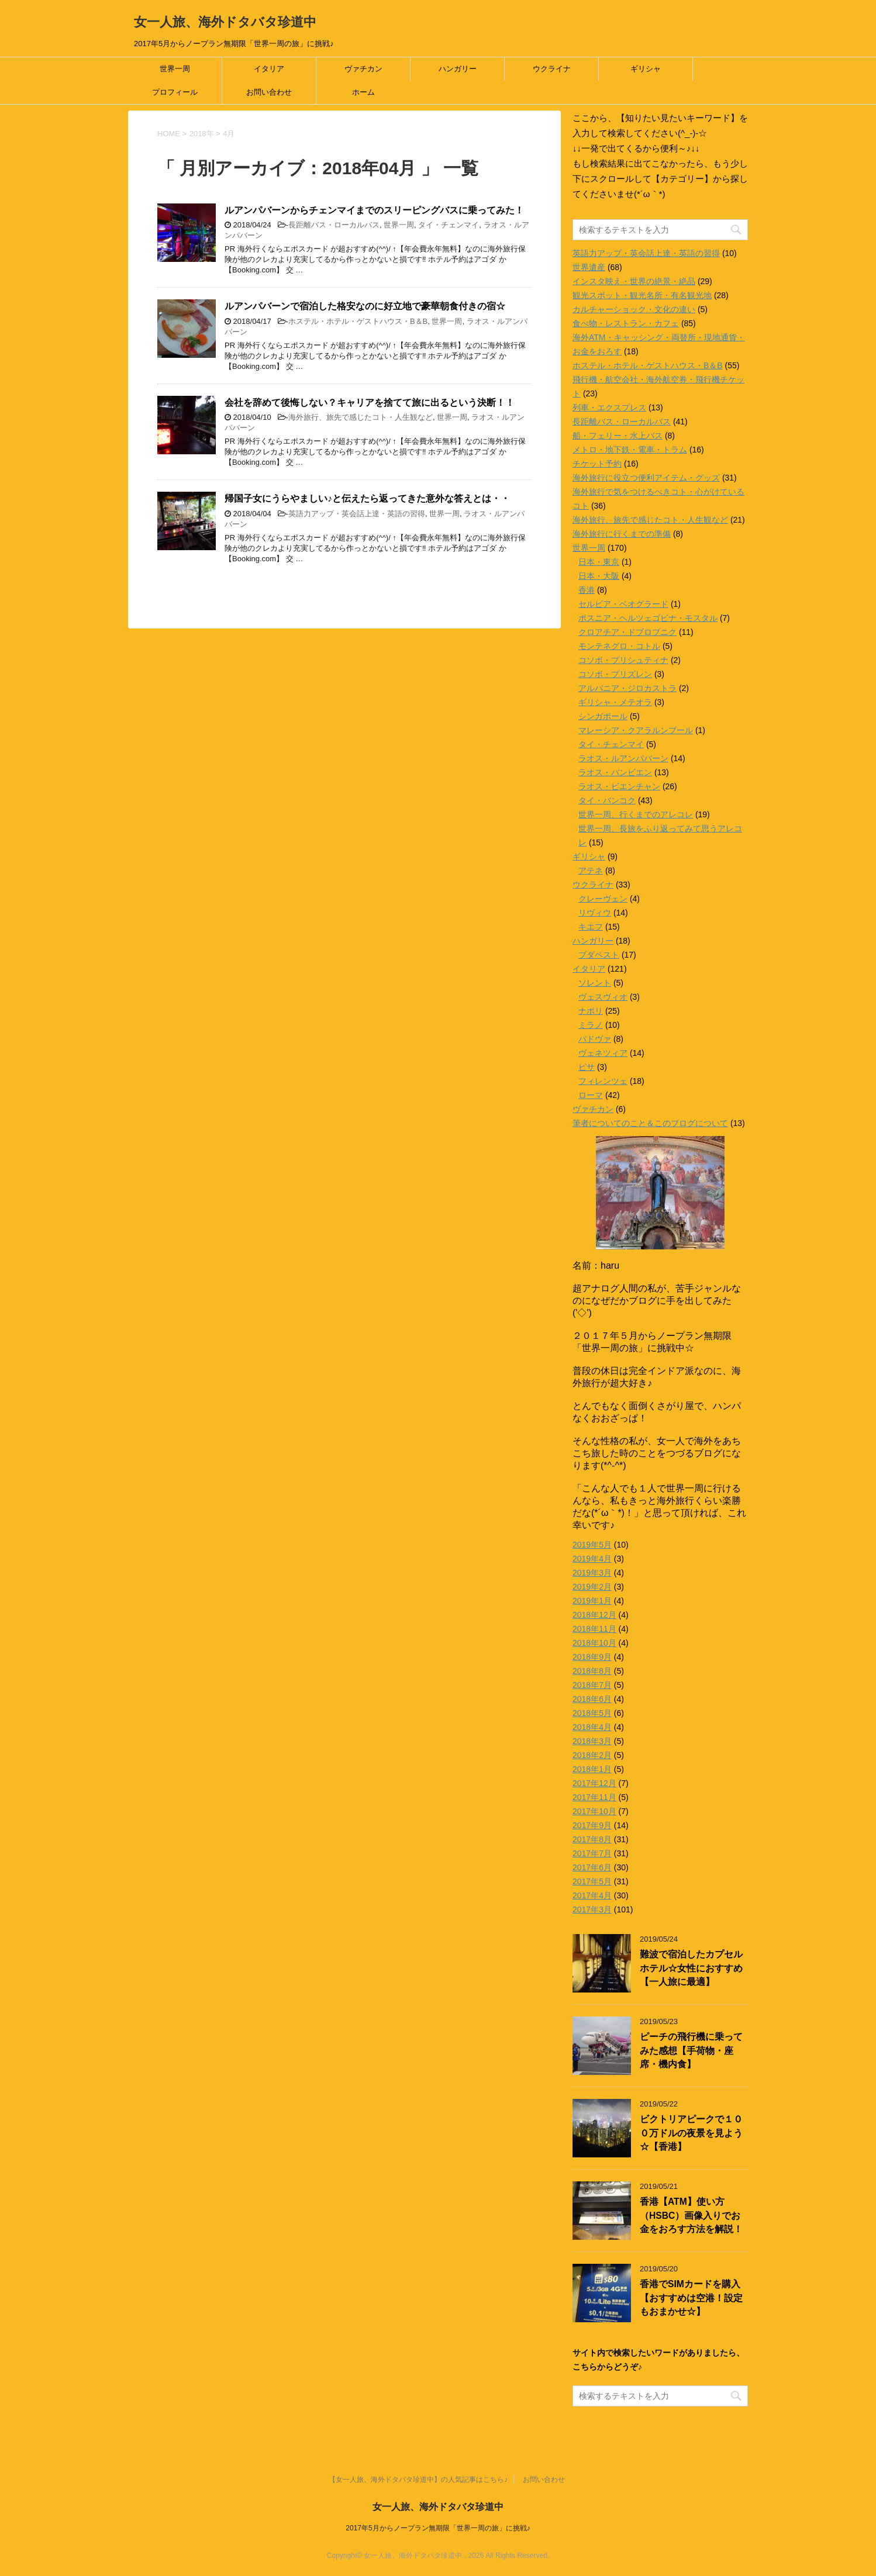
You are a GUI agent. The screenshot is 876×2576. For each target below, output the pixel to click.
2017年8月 (592, 1839)
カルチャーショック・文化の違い (633, 309)
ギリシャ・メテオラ (615, 702)
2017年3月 (592, 1909)
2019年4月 (592, 1558)
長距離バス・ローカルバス (334, 224)
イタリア (269, 68)
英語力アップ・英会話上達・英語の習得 (356, 513)
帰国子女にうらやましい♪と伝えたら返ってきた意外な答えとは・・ (367, 498)
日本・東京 (598, 562)
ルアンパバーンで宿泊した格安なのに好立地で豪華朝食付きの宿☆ (365, 306)
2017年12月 (594, 1783)
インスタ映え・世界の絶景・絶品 (633, 281)
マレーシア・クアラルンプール (635, 730)
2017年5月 (592, 1881)
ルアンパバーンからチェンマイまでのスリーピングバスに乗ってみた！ (374, 210)
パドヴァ (594, 1039)
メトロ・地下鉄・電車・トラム (629, 449)
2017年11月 (594, 1797)
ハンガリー (458, 68)
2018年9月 (592, 1657)
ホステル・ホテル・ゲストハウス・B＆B (357, 321)
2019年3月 (592, 1572)
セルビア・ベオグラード (623, 604)
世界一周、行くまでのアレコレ (635, 814)
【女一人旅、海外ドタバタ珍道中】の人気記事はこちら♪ (418, 2465)
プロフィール (175, 92)
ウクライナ (552, 68)
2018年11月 (594, 1629)
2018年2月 (592, 1755)
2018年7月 (592, 1685)
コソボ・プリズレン (615, 674)
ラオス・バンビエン (615, 772)
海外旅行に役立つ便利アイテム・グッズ (646, 477)
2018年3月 (592, 1741)
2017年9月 (592, 1825)
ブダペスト (598, 954)
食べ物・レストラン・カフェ (625, 323)
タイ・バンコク (607, 800)
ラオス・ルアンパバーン (623, 758)
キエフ (590, 926)
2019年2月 (592, 1586)
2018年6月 (592, 1699)
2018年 (201, 133)
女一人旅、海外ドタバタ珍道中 (225, 22)
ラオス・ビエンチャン (619, 786)
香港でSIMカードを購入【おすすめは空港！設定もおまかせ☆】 (691, 2297)
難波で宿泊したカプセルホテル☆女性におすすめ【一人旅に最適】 (691, 1968)
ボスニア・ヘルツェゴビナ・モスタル (648, 618)
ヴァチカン (363, 68)
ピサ (586, 1067)
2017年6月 (592, 1867)
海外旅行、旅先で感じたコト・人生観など (360, 417)
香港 (586, 590)
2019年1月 (592, 1600)
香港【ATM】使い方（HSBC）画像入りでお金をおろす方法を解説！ (691, 2215)
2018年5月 (592, 1713)
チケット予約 (597, 463)
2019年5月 (592, 1544)
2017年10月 (594, 1811)
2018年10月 (594, 1643)
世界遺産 (588, 267)
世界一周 (175, 68)
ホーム (363, 92)
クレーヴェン (602, 898)
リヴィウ (594, 912)
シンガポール (602, 716)
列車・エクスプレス (609, 407)
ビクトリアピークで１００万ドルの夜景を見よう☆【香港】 (691, 2133)
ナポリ (590, 1011)
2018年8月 (592, 1671)
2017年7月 (592, 1853)
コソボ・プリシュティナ (623, 660)
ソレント (594, 982)
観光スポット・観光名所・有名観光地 (642, 295)
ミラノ (590, 1025)
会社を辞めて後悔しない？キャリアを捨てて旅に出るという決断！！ (370, 403)
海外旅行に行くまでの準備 (621, 533)
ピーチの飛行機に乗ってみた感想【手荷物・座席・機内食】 (691, 2050)
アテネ (590, 870)
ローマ (590, 1095)
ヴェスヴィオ (602, 997)
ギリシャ (645, 68)
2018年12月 (594, 1615)
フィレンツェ (602, 1081)
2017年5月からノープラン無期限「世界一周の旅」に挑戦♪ (438, 2513)
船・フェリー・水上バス (617, 435)
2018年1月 (592, 1769)
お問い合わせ (269, 92)
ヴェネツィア (602, 1053)
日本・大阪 (598, 576)
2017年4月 (592, 1895)
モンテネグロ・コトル (619, 646)
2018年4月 (592, 1727)
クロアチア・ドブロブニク (627, 632)
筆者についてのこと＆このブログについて (650, 1123)
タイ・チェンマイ (448, 224)
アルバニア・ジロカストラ (627, 688)
